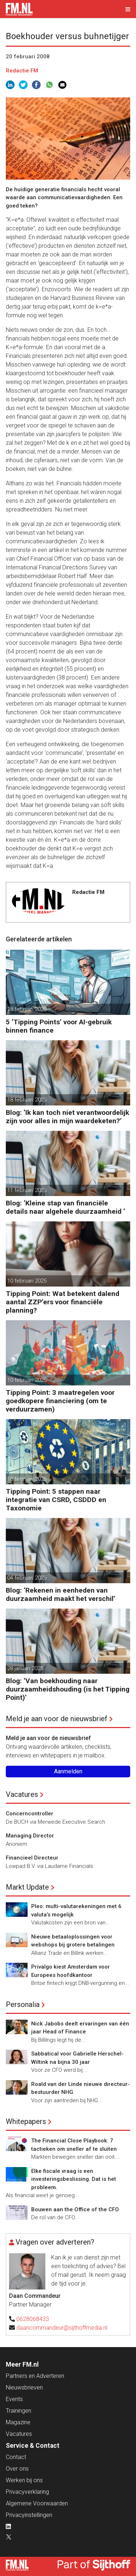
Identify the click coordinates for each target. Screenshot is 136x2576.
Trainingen (18, 2410)
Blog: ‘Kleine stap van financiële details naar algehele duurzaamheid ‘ (65, 1207)
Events (14, 2399)
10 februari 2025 (26, 1280)
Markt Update (27, 1887)
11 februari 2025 (26, 1190)
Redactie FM (22, 70)
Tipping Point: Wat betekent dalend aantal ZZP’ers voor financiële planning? (62, 1301)
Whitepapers (26, 2121)
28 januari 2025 (25, 1668)
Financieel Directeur (32, 1857)
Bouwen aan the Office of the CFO (75, 2209)
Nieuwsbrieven (24, 2387)
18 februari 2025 (26, 1009)
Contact (16, 2457)
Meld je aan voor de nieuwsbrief (56, 1718)
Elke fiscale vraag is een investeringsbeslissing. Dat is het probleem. (73, 2179)
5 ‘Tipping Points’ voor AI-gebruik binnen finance (59, 1026)
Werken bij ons (24, 2480)
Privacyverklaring (27, 2491)
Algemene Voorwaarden (37, 2503)
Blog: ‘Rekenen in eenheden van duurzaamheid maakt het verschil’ (60, 1594)
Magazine (18, 2422)
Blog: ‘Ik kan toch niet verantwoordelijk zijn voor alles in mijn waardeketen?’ (67, 1116)
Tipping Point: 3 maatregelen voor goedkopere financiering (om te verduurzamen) (60, 1400)
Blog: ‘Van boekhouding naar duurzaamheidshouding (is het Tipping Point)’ (67, 1689)
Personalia (23, 2004)
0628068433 (32, 2319)
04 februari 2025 (26, 1578)
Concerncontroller (29, 1813)
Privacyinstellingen (29, 2515)
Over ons (17, 2468)
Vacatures (22, 1794)
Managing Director (30, 1835)
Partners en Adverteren (35, 2375)
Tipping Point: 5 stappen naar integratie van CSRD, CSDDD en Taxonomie (56, 1499)
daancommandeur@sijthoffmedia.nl (61, 2327)
